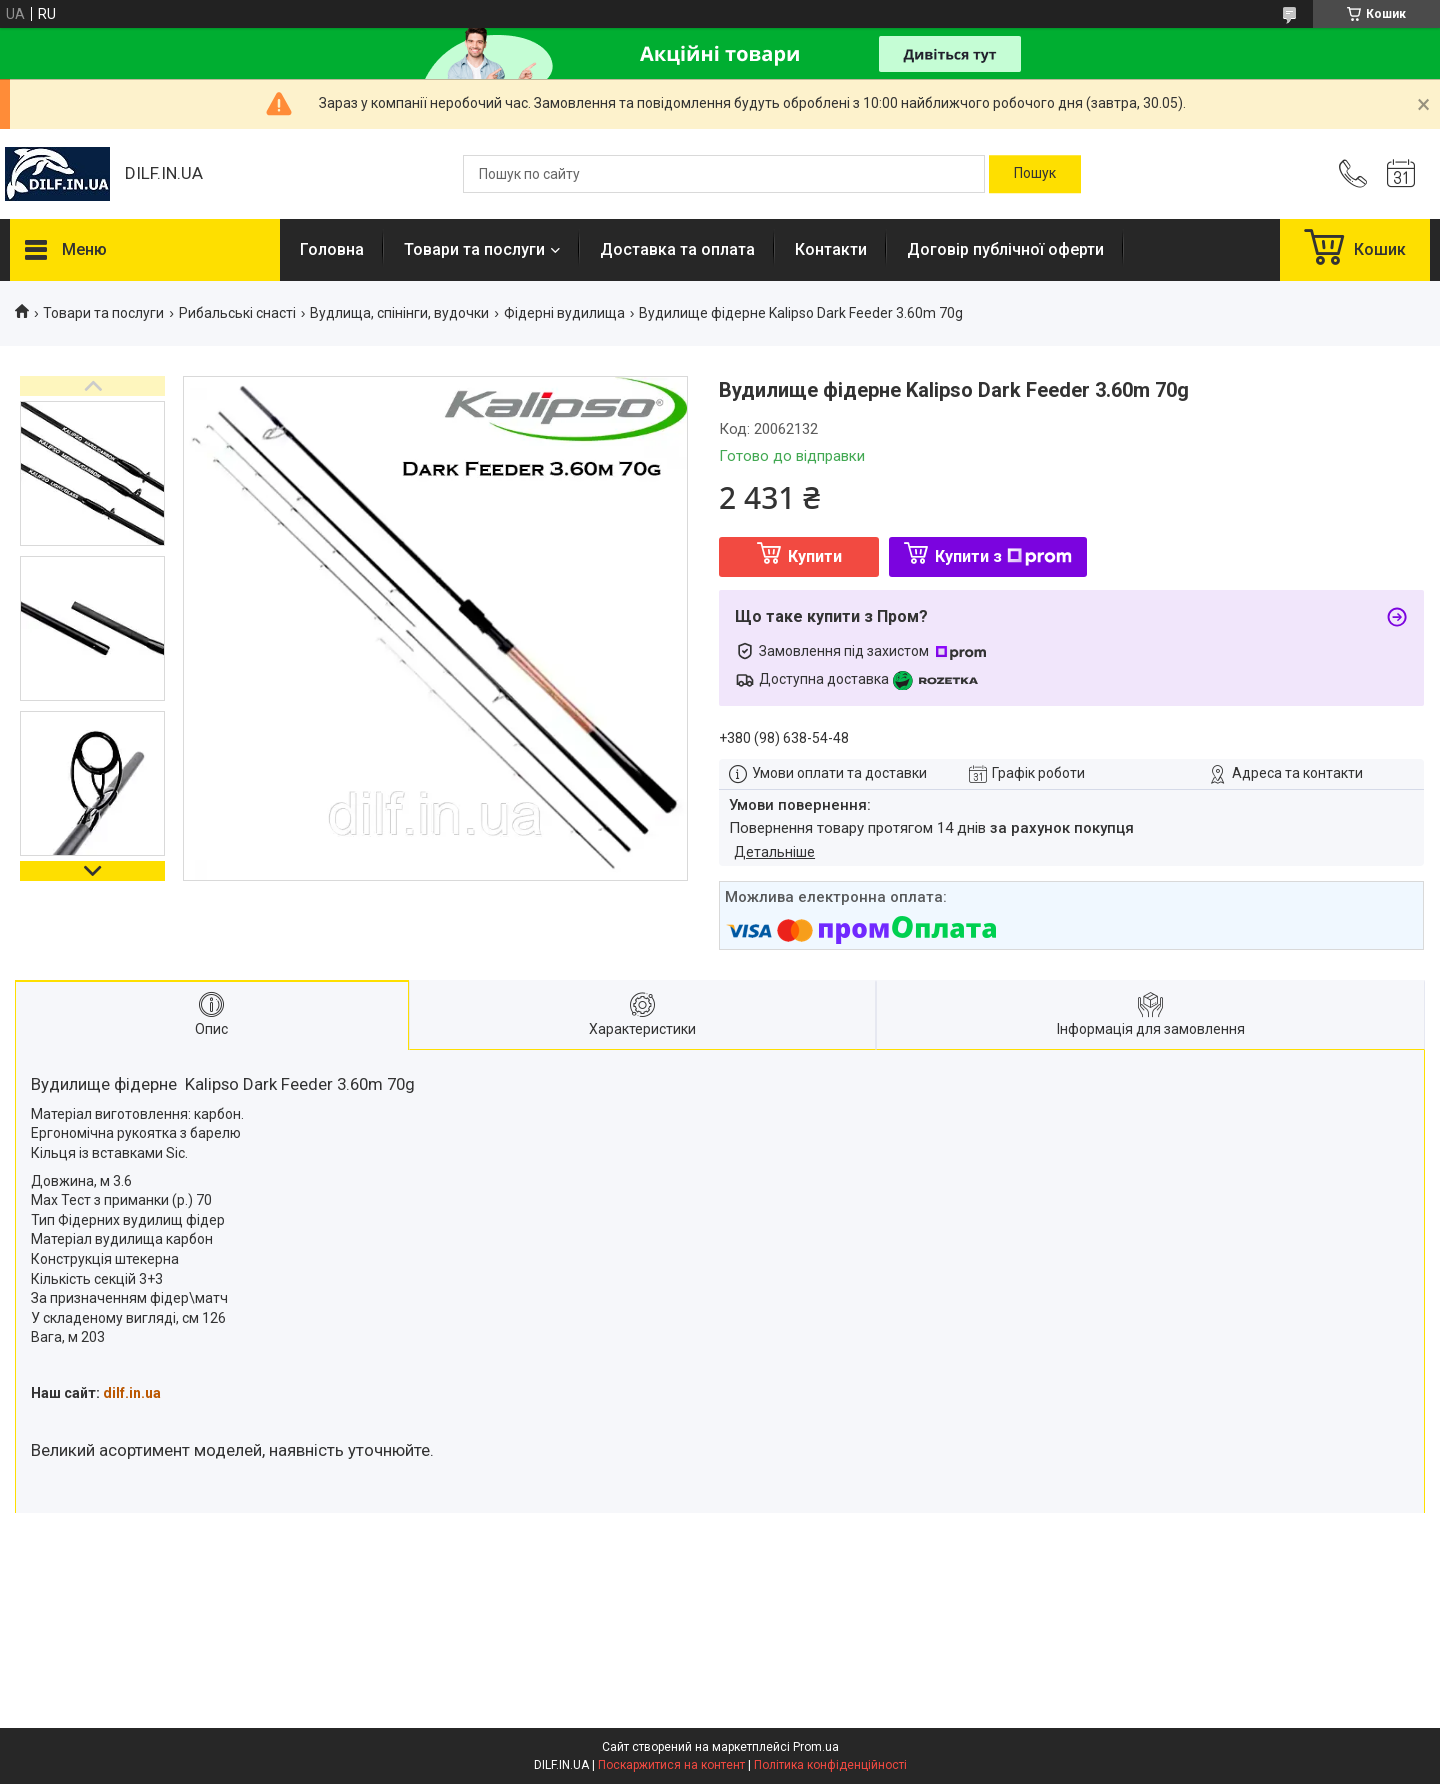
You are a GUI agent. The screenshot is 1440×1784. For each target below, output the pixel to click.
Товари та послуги (474, 249)
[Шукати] (1035, 174)
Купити (815, 556)
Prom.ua (816, 1747)
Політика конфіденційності (830, 1765)
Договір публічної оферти (1005, 249)
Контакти (831, 249)
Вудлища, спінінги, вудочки (399, 313)
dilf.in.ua (132, 1393)
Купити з (1003, 556)
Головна (332, 249)
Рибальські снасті (237, 313)
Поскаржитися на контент (671, 1765)
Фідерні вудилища (564, 313)
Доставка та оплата (677, 249)
